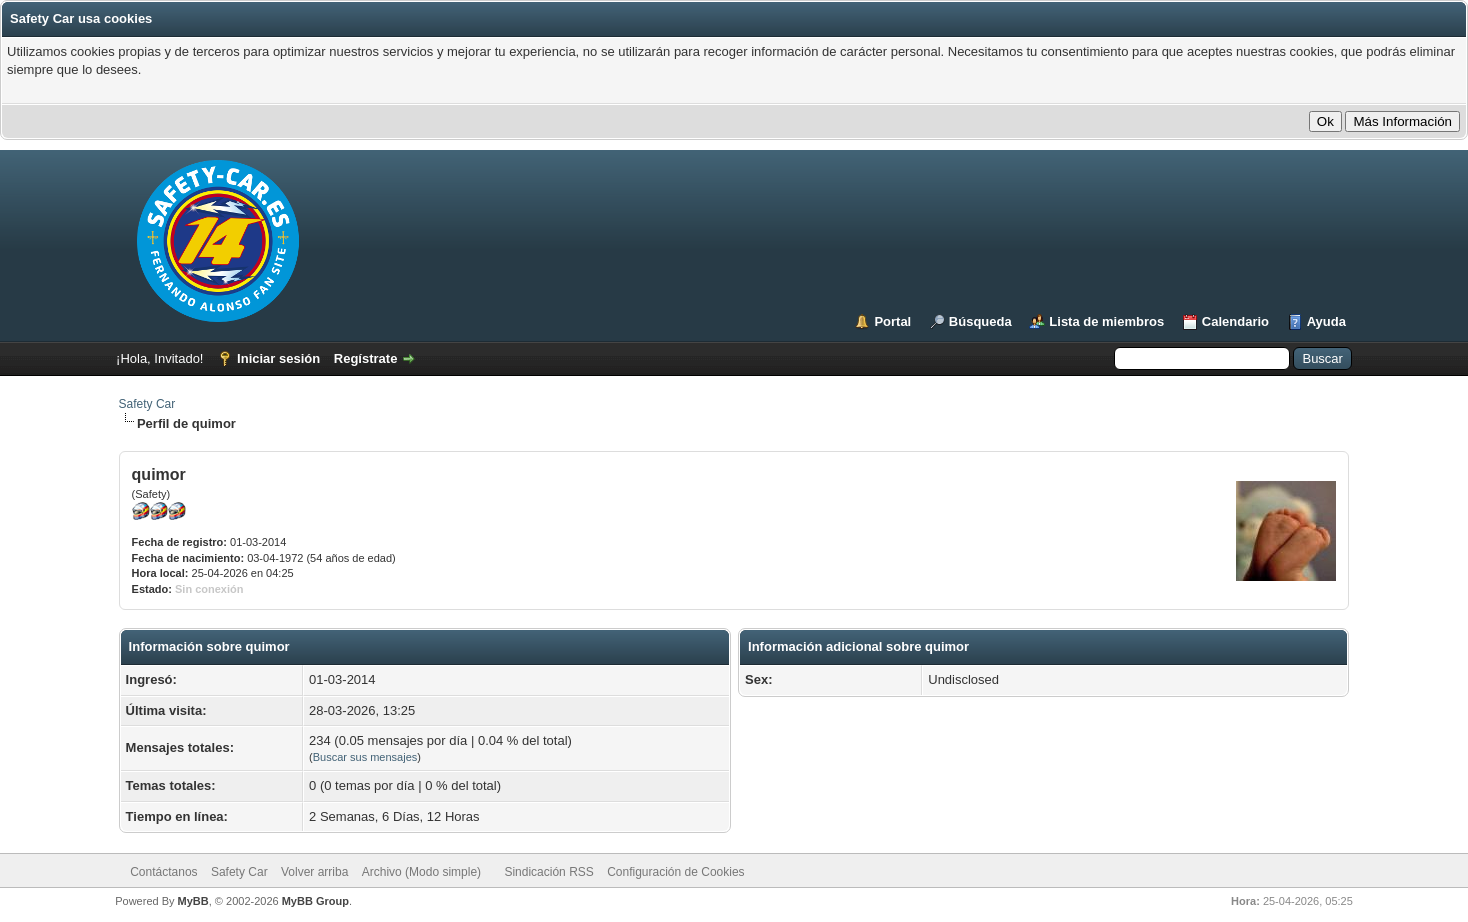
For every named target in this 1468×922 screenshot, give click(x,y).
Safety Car (147, 404)
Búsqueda (980, 321)
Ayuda (1326, 321)
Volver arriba (314, 872)
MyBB (193, 901)
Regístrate (366, 358)
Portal (892, 321)
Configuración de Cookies (675, 872)
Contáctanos (163, 872)
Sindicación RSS (548, 872)
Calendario (1235, 321)
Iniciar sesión (278, 358)
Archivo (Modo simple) (421, 872)
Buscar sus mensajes (365, 757)
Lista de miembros (1106, 321)
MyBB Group (315, 901)
